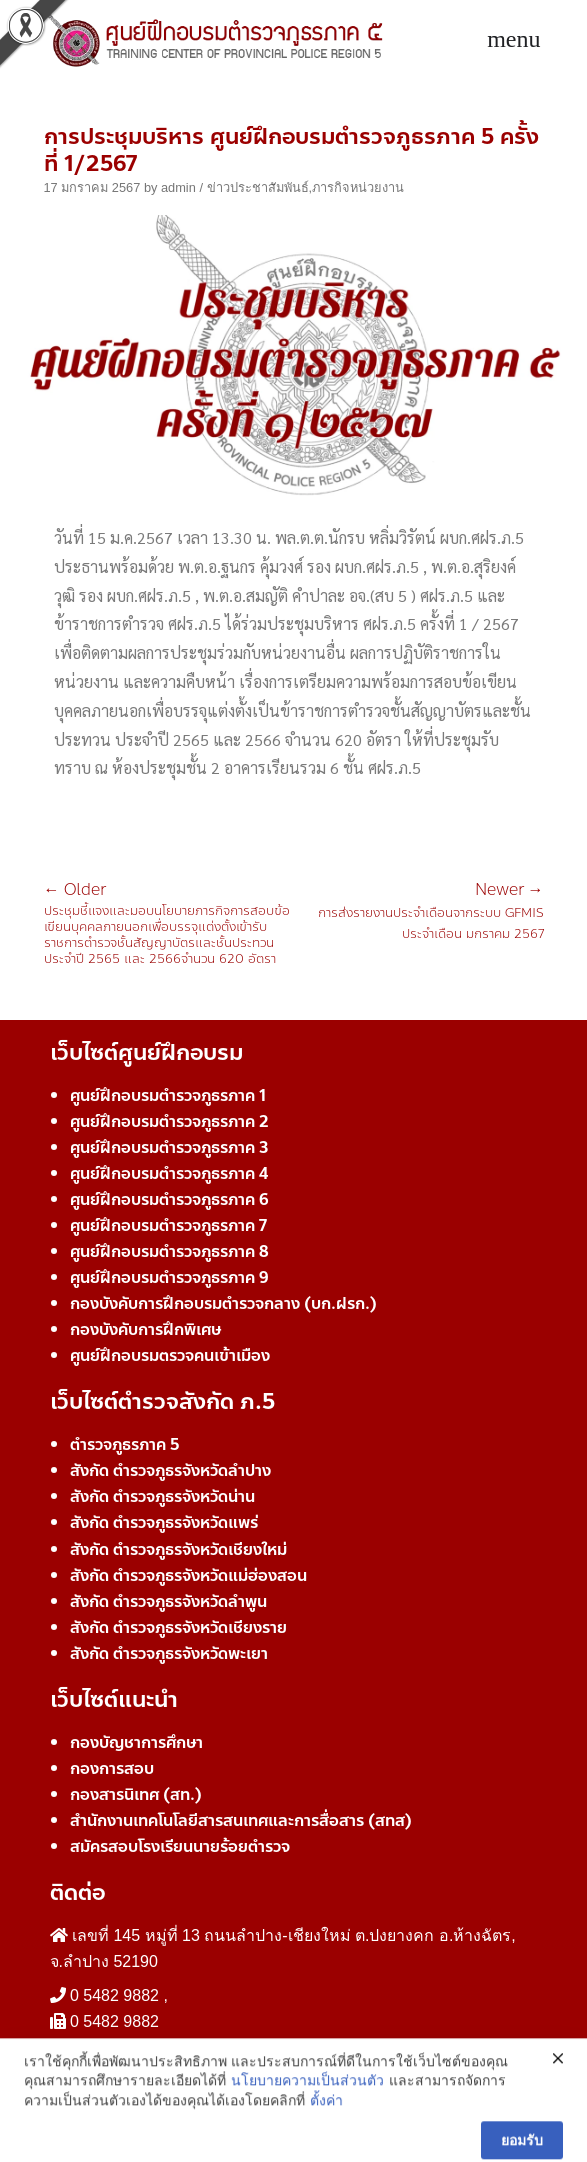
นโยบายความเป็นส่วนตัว (307, 2144)
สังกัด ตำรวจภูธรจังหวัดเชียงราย (178, 1627)
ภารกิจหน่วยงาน (358, 187)
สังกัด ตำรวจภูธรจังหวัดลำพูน (168, 1601)
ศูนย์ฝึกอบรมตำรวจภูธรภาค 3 (169, 1147)
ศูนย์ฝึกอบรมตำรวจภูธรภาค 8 (169, 1251)
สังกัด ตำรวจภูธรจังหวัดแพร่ (164, 1522)
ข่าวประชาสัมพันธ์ (258, 187)
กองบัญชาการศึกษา (136, 1742)
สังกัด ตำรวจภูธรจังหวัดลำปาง (170, 1470)
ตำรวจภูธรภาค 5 (125, 1444)
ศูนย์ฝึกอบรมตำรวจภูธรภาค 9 (169, 1277)
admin (178, 187)
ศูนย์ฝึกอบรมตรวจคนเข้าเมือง (170, 1355)
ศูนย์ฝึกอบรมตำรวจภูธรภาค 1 (168, 1095)
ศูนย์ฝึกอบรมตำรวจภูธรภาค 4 (169, 1173)
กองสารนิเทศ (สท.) (136, 1794)
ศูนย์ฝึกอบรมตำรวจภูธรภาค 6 (169, 1199)
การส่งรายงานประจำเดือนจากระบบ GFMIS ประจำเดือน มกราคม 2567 (419, 913)
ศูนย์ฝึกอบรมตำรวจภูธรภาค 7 (168, 1225)
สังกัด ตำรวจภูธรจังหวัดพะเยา (169, 1653)
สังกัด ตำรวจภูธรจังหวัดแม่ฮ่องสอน (188, 1575)
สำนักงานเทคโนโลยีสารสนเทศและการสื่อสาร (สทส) (241, 1820)
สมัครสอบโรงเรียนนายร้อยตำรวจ (180, 1846)
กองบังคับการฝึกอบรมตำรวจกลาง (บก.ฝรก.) (223, 1303)
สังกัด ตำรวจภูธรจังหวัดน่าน (162, 1496)
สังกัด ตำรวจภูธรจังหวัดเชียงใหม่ (178, 1549)
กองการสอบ (112, 1768)
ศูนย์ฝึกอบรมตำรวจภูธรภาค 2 (169, 1121)
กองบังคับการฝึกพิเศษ (145, 1329)
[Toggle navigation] (513, 40)
